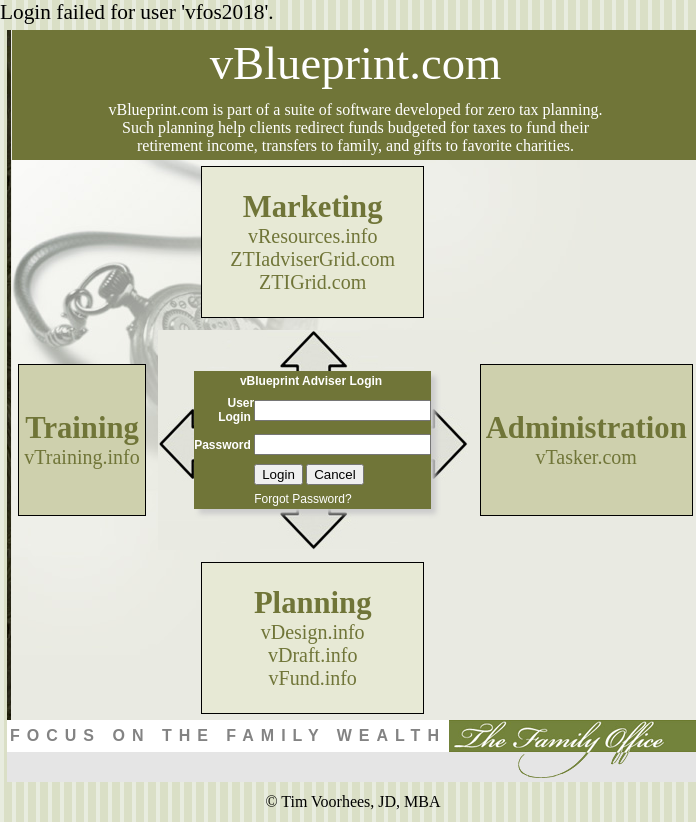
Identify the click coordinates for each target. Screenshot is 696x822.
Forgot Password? (302, 499)
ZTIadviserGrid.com (312, 259)
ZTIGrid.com (312, 282)
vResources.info (312, 236)
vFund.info (313, 678)
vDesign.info (313, 632)
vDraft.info (312, 655)
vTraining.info (81, 457)
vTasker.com (586, 457)
